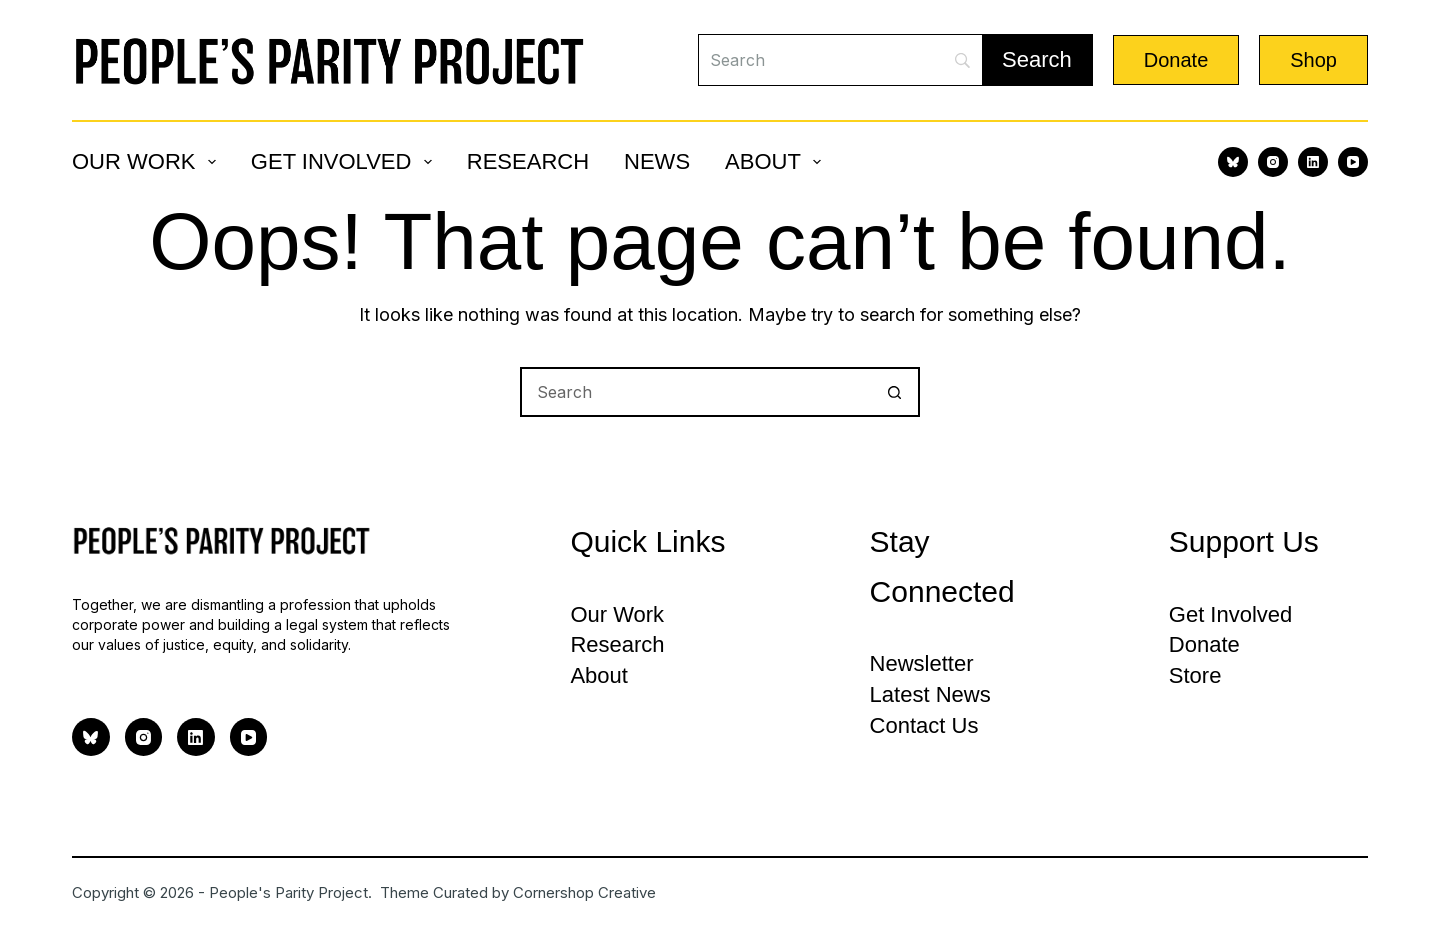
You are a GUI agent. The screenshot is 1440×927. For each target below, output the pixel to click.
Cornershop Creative (584, 892)
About (777, 161)
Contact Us (924, 725)
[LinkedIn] (1313, 162)
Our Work (148, 161)
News (657, 161)
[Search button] (895, 392)
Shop (1313, 60)
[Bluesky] (1233, 162)
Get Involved (345, 161)
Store (1195, 675)
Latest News (930, 694)
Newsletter (922, 663)
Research (528, 161)
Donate (1176, 60)
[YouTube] (1353, 162)
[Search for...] (695, 392)
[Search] (840, 60)
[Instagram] (1273, 162)
